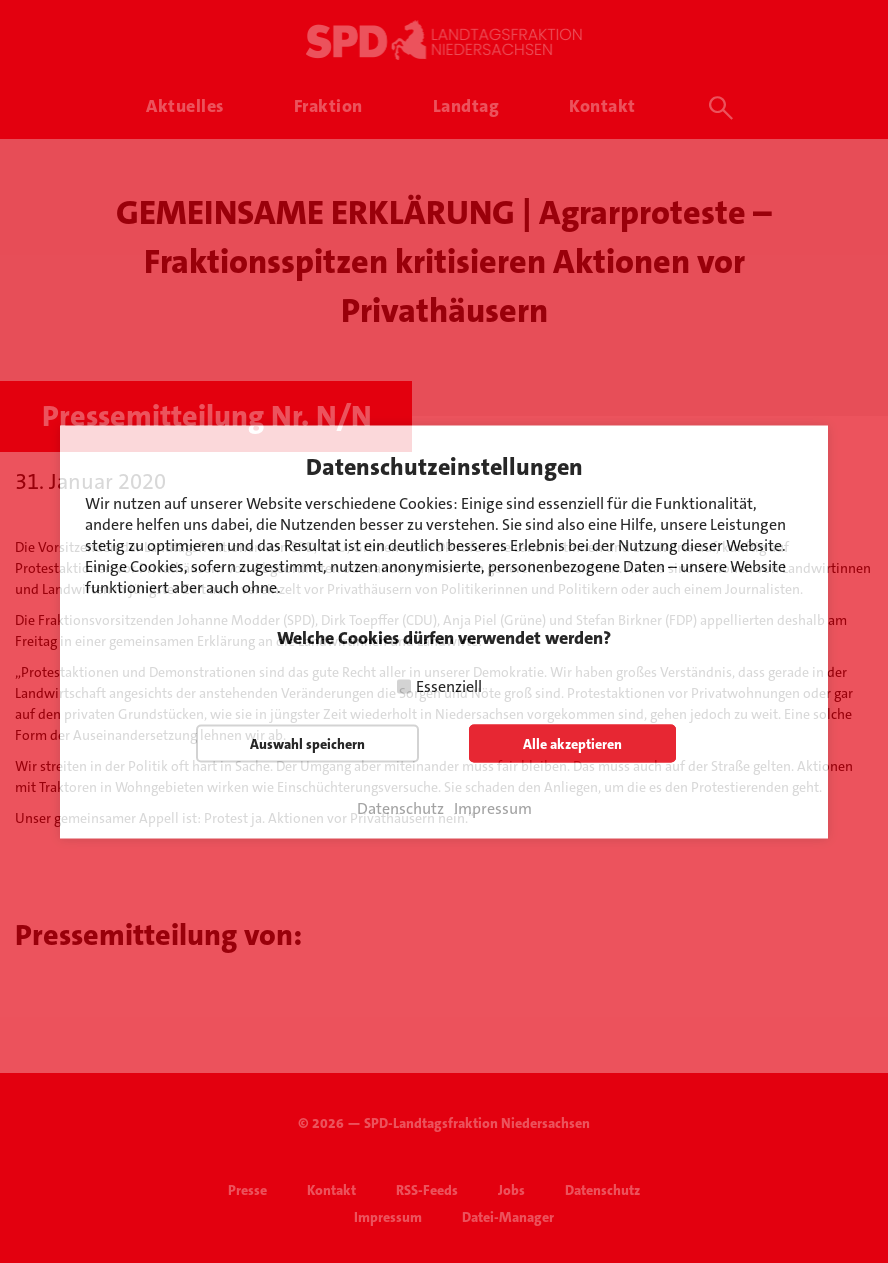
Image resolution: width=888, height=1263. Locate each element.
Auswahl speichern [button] (307, 743)
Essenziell (449, 685)
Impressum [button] (493, 808)
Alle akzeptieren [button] (572, 743)
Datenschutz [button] (400, 808)
